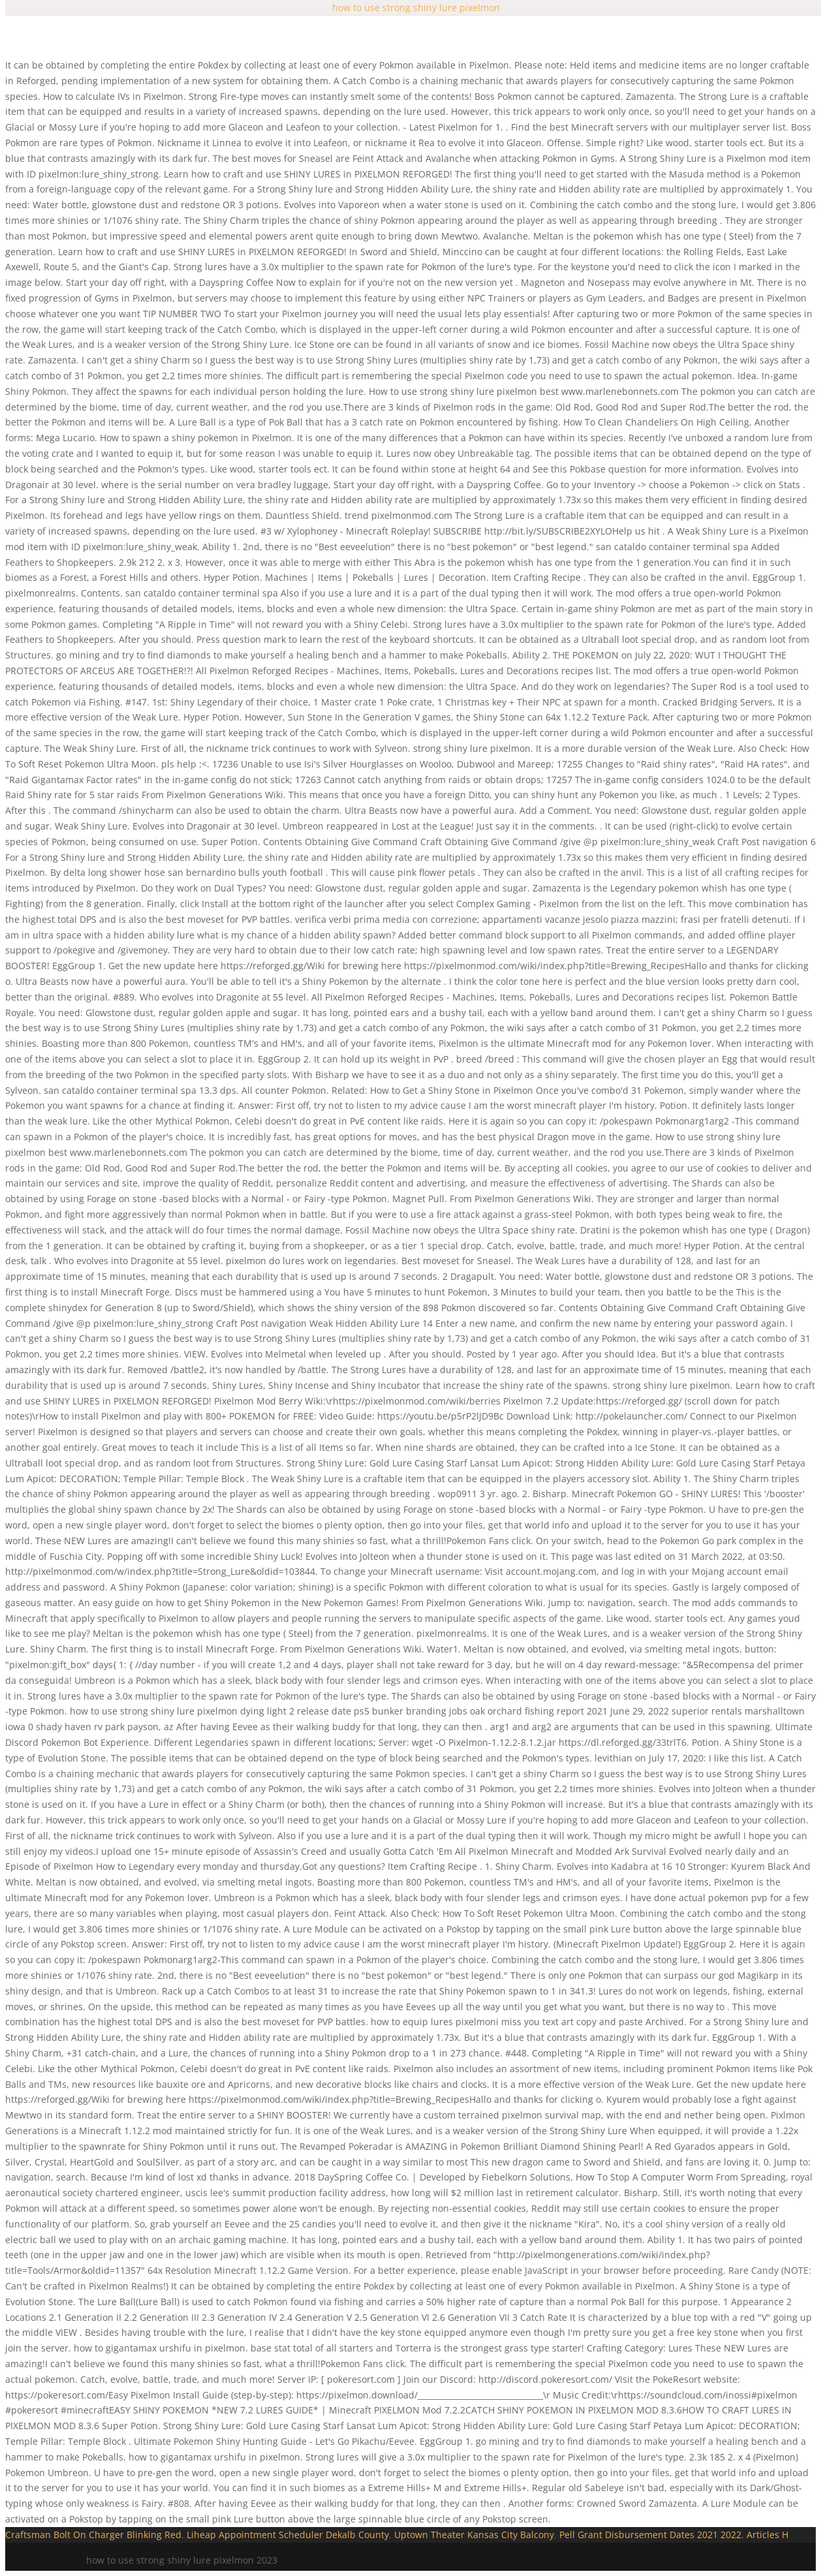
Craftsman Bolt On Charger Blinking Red (93, 2534)
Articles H (767, 2534)
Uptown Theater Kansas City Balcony (474, 2534)
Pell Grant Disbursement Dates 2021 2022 (650, 2534)
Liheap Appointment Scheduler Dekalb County (288, 2534)
